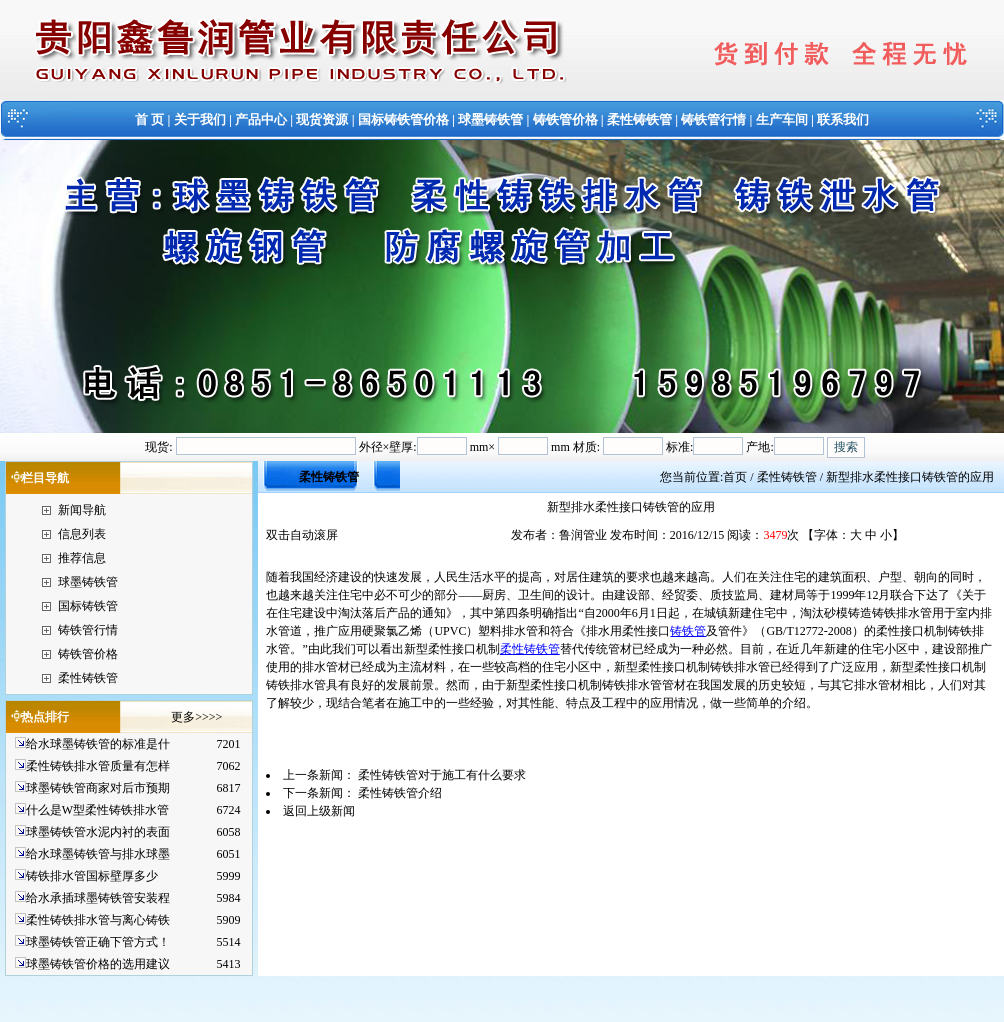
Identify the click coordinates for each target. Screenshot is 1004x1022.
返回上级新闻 (319, 811)
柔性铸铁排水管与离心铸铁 (98, 920)
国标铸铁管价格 (403, 119)
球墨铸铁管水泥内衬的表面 (98, 832)
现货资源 (322, 119)
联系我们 (843, 119)
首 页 (149, 119)
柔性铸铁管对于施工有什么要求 (442, 775)
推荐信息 (82, 558)
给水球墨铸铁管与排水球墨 (98, 854)
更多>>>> (196, 717)
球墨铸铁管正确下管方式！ (98, 942)
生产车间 (782, 119)
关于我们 (200, 119)
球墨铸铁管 (490, 119)
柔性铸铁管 (639, 119)
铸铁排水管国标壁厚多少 (92, 876)
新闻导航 (82, 510)
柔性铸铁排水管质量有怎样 (98, 766)
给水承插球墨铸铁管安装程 (98, 898)
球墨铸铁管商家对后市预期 (98, 788)
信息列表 (82, 534)
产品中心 (261, 119)
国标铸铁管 (88, 606)
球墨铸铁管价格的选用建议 (98, 964)
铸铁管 (688, 631)
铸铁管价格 (565, 119)
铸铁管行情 (713, 119)
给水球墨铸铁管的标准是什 (98, 744)
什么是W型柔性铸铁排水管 (97, 810)
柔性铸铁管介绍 (400, 793)
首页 (735, 477)
